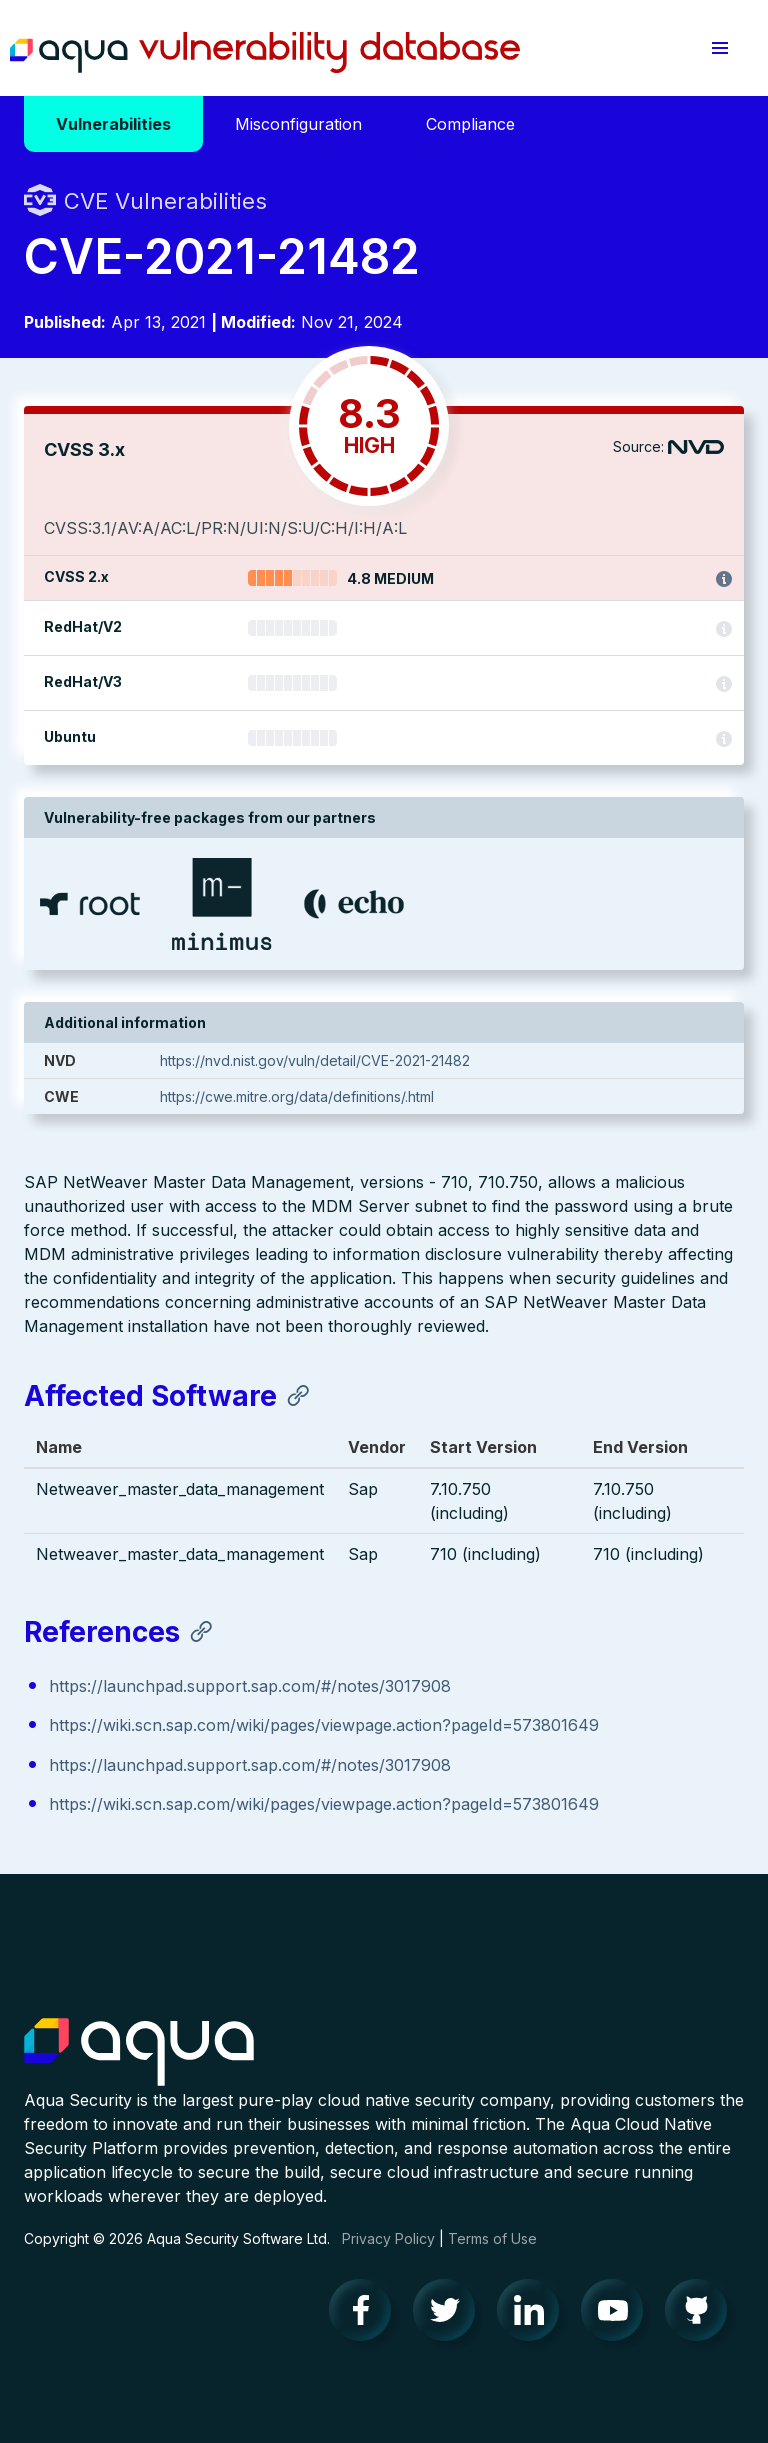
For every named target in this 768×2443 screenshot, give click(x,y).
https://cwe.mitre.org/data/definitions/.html (297, 1096)
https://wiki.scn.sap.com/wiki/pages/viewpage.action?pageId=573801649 (324, 1725)
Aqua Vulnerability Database (265, 53)
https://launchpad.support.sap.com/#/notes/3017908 (250, 1686)
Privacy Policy (388, 2238)
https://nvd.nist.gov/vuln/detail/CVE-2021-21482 (315, 1060)
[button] (720, 48)
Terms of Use (492, 2238)
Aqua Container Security (139, 2053)
